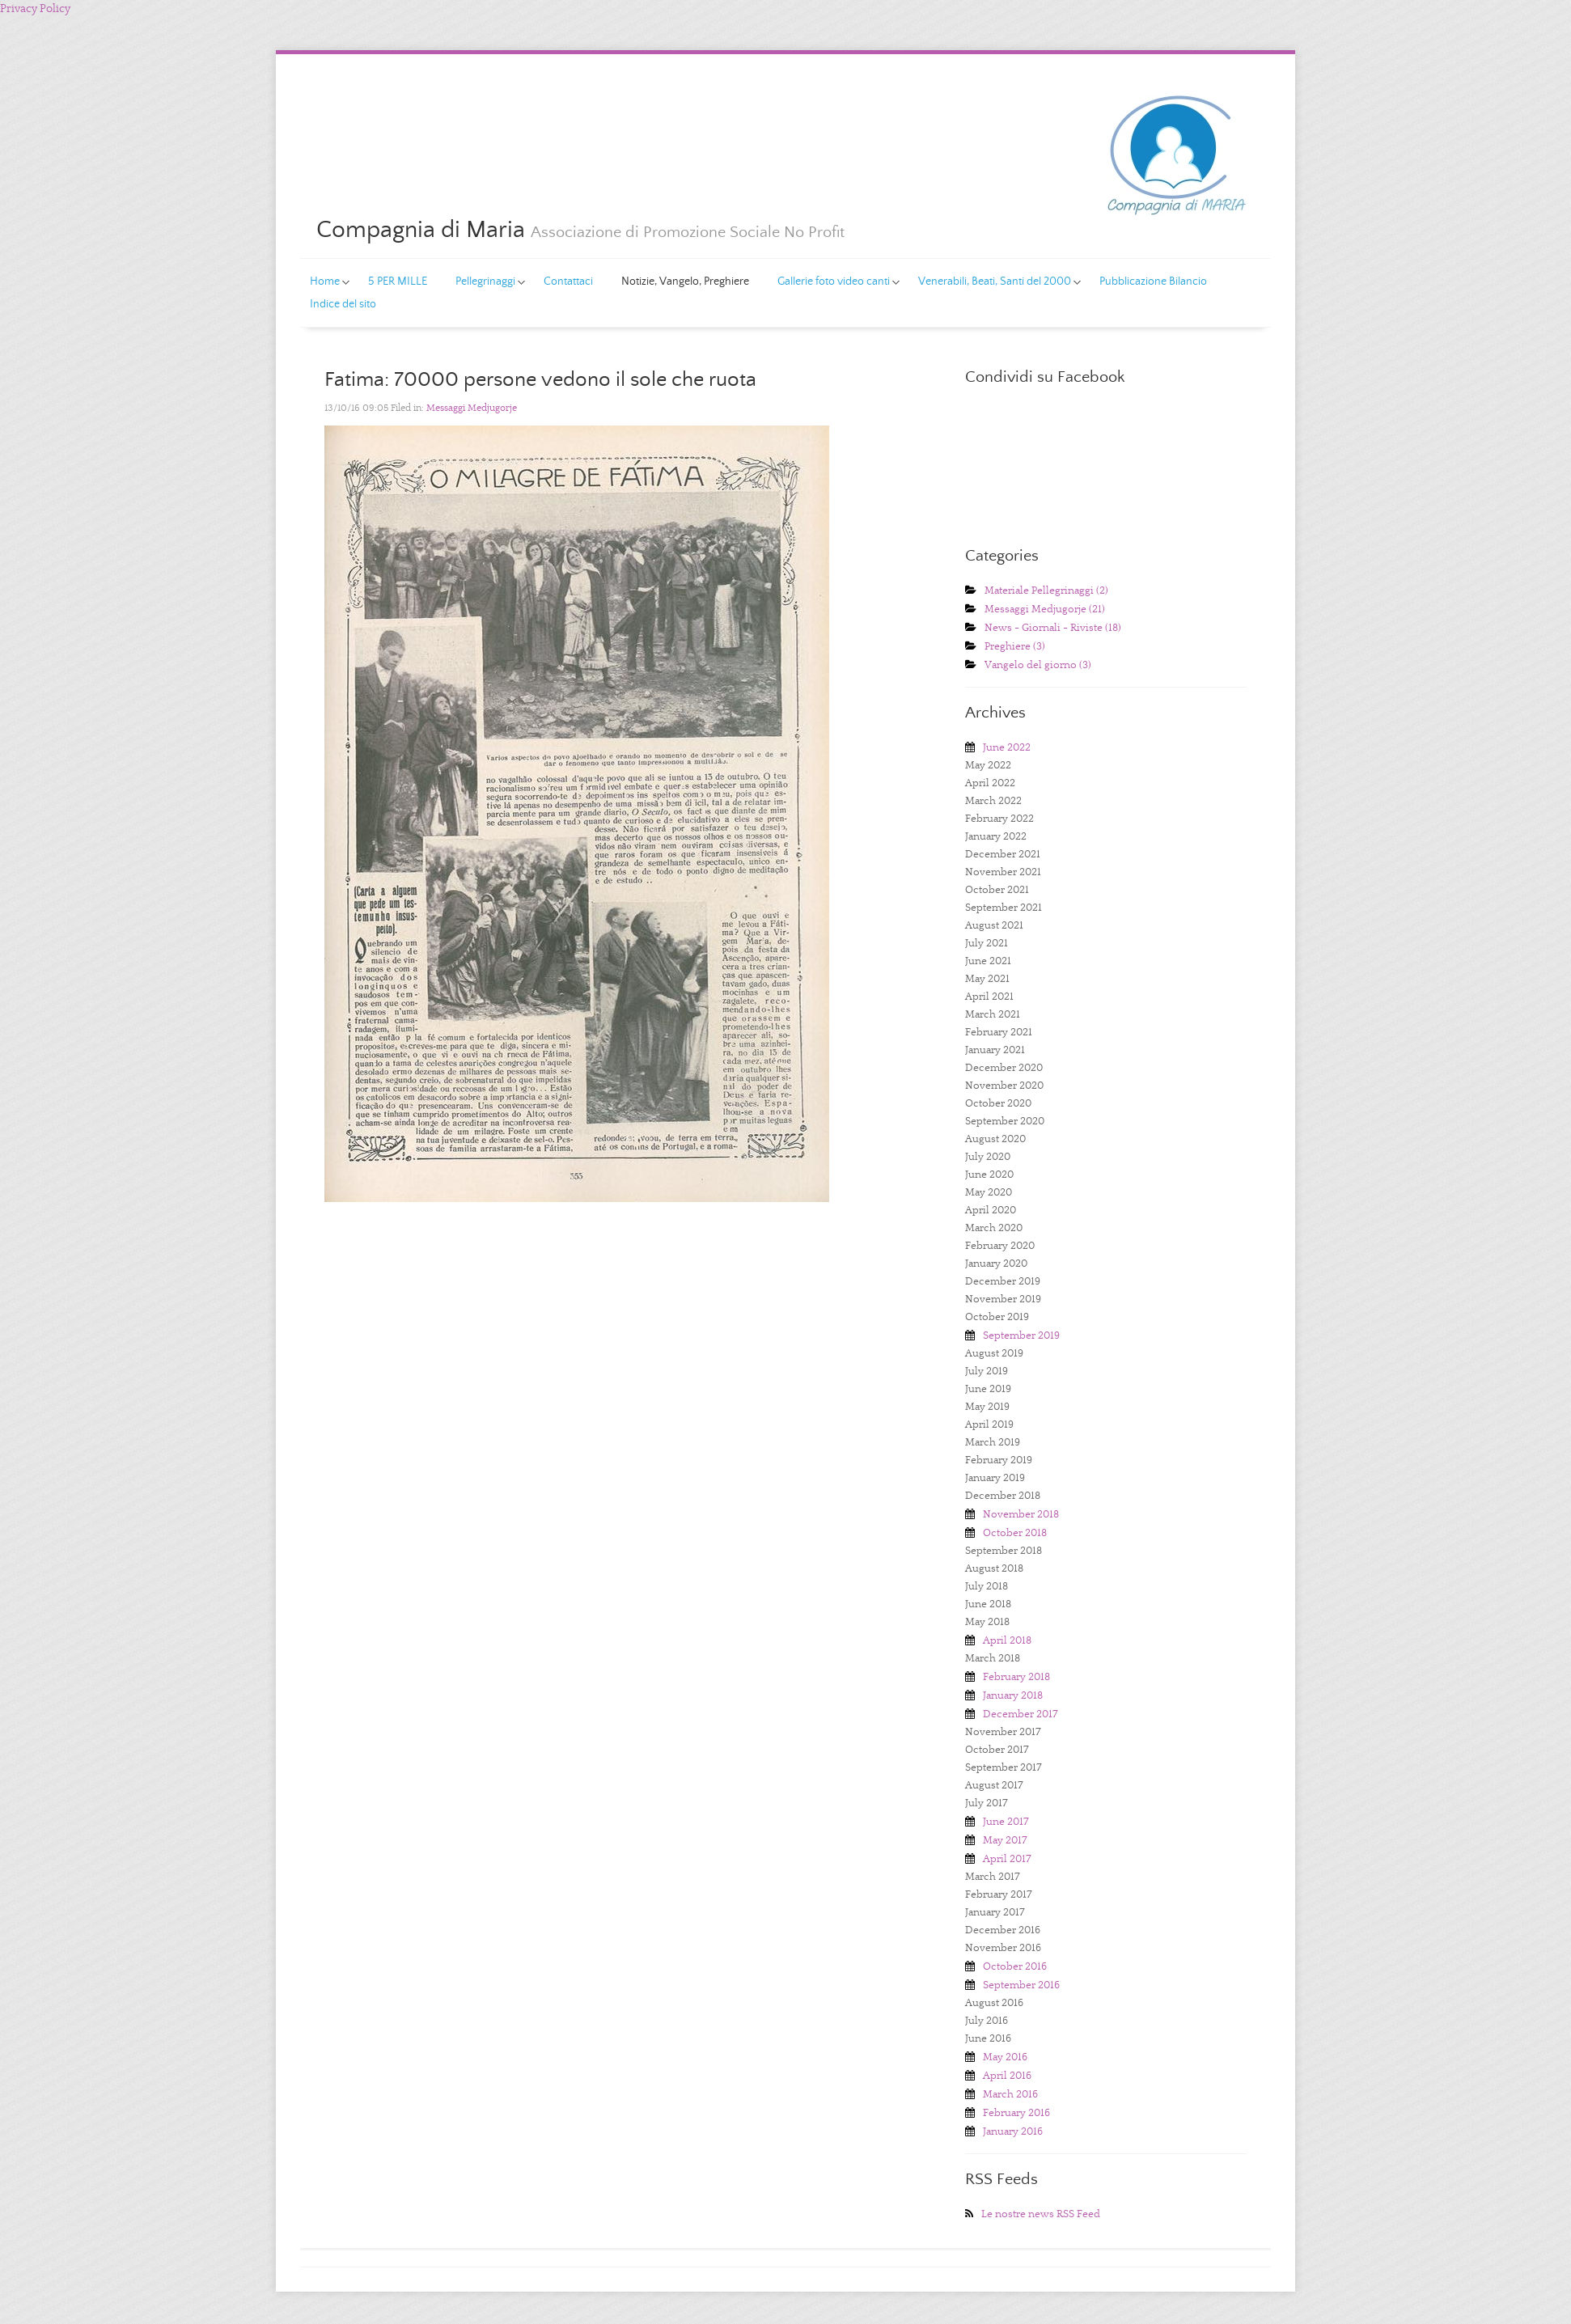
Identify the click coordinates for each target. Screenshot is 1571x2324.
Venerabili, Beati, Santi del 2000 (989, 284)
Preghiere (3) (1015, 647)
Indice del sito (343, 304)
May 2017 (1005, 1841)
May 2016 (1005, 2057)
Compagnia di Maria (420, 230)
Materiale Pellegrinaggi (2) (1046, 591)
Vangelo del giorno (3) (1038, 665)
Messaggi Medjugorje (471, 408)
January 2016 (1013, 2132)
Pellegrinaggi (480, 284)
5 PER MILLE (397, 281)
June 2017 (1006, 1822)
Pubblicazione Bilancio (1153, 281)
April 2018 (1007, 1641)
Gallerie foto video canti (829, 284)
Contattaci (568, 281)
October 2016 (1015, 1967)
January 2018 (1013, 1696)
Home (320, 284)
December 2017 (1020, 1714)
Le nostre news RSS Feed (1040, 2214)
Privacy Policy (35, 8)
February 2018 (1016, 1677)
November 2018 (1021, 1515)
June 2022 (1007, 748)
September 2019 (1021, 1336)
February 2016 (1016, 2113)
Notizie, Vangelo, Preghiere (685, 281)
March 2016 (1010, 2095)
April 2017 (1007, 1859)
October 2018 (1015, 1533)
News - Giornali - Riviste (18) (1053, 628)
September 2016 (1021, 1985)
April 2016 (1007, 2076)
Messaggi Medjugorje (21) (1045, 609)
